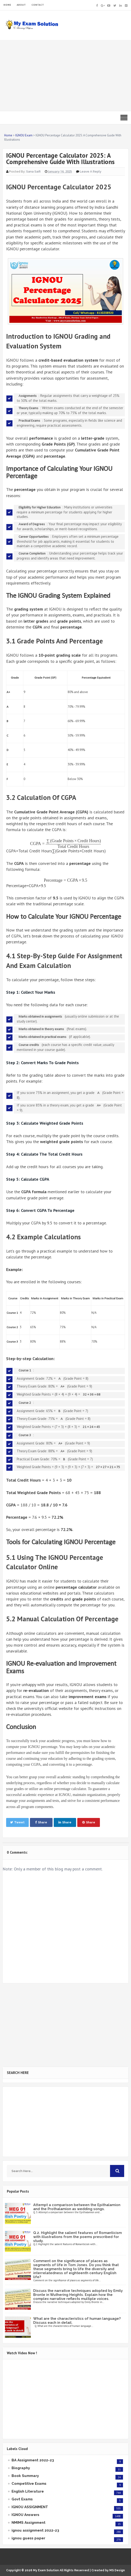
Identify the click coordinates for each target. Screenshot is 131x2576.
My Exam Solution (46, 2570)
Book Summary (25, 2476)
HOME (7, 4)
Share (41, 1822)
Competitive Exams (29, 2483)
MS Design (117, 2570)
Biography (21, 2468)
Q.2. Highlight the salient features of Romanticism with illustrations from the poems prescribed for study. (77, 2237)
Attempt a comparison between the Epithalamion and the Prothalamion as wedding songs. (76, 2207)
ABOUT (21, 4)
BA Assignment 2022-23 (33, 2460)
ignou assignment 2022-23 (35, 2530)
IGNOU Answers (25, 2515)
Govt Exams (22, 2499)
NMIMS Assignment (28, 2522)
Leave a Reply (90, 171)
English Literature (28, 2491)
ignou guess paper (28, 2538)
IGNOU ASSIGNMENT (30, 2507)
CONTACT (38, 4)
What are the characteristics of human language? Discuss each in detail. (77, 2320)
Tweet (17, 1822)
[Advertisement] (65, 75)
